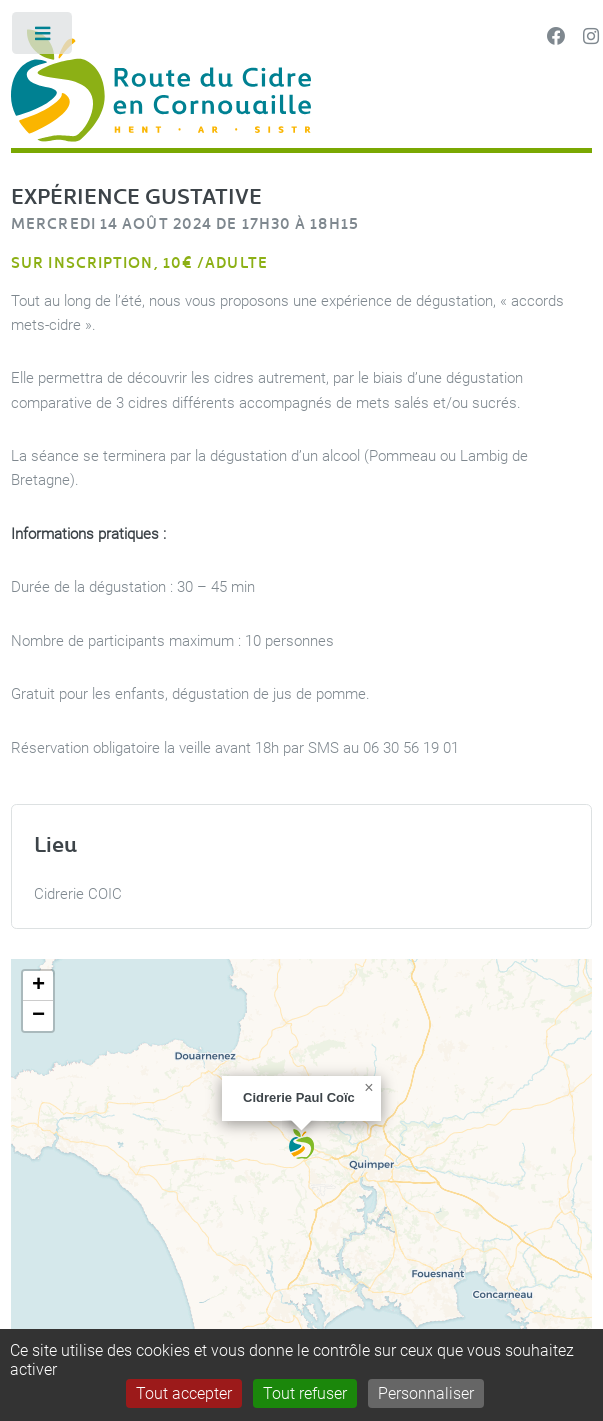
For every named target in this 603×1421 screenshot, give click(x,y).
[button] (301, 1144)
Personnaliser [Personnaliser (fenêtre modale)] (426, 1393)
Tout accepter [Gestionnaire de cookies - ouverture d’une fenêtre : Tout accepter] (184, 1393)
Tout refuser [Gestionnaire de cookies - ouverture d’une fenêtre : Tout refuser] (305, 1393)
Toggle (43, 37)
